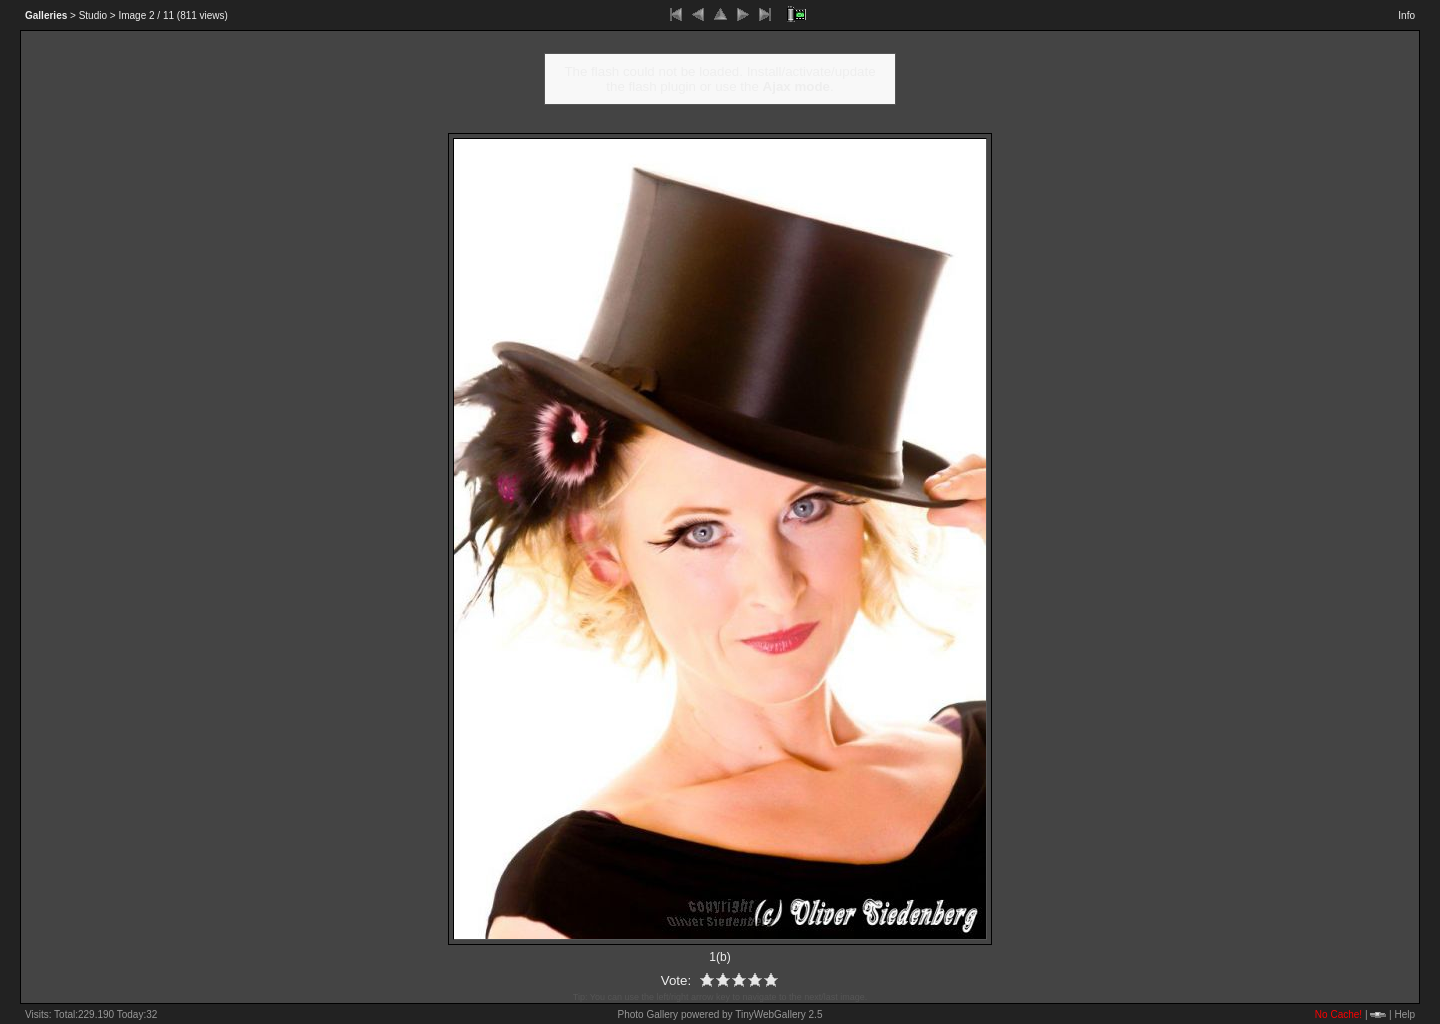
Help (1404, 1014)
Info (1406, 15)
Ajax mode (796, 86)
